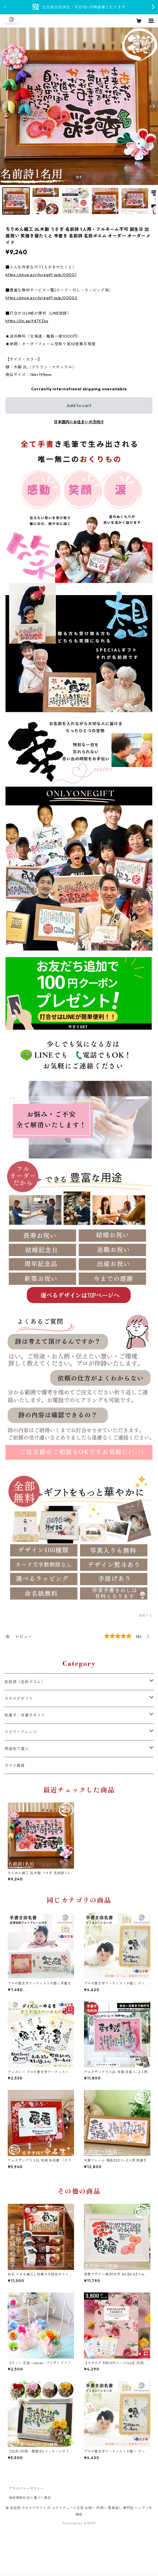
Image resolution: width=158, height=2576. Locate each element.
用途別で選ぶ (16, 1748)
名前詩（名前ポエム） (24, 1681)
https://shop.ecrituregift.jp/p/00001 (41, 274)
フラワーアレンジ (20, 1732)
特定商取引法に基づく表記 (30, 2498)
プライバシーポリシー (26, 2488)
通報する (145, 1615)
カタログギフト (18, 1698)
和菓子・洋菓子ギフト (24, 1715)
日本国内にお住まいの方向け (79, 421)
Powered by (79, 2523)
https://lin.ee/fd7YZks (27, 320)
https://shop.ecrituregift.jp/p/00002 (41, 297)
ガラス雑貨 (14, 1765)
